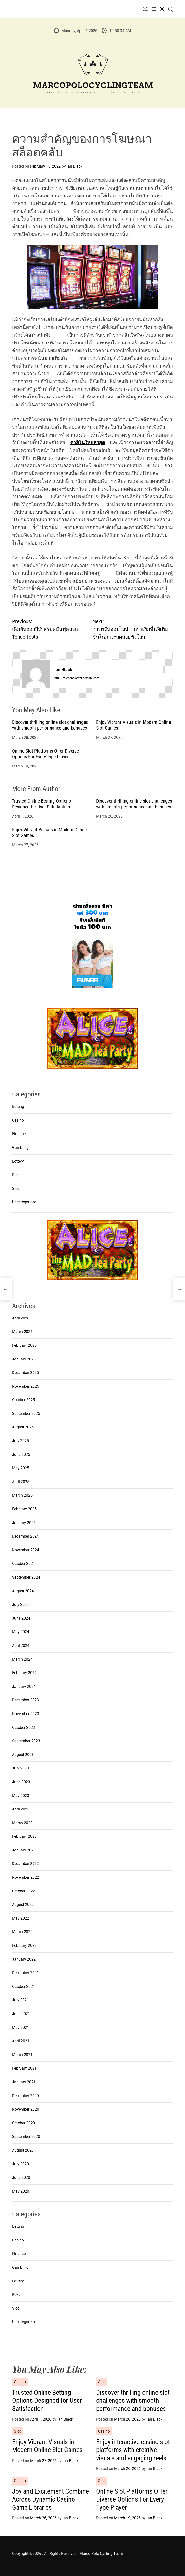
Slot (15, 1188)
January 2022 (24, 1959)
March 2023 (22, 1823)
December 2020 (25, 2095)
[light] (162, 9)
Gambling (20, 1147)
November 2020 (25, 2109)
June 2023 (21, 1782)
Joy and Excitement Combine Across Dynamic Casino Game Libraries (50, 2499)
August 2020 (23, 2150)
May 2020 (20, 2191)
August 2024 (23, 1591)
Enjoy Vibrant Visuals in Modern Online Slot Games (47, 2446)
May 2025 (20, 1468)
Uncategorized (24, 1202)
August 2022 (23, 1904)
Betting (18, 1106)
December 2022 (25, 1863)
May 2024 (20, 1631)
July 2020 (20, 2164)
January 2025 (24, 1522)
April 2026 (20, 1318)
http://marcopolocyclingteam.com (76, 678)
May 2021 (20, 2027)
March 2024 (22, 1659)
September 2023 (26, 1741)
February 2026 (24, 1345)
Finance (19, 1133)
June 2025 (21, 1454)
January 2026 (24, 1359)
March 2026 (22, 1331)
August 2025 (23, 1427)
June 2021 (21, 2013)
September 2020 (26, 2136)
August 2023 (23, 1754)
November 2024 (25, 1550)
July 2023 (20, 1768)
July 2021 (20, 2000)
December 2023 (25, 1700)
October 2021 (23, 1986)
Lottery (18, 1161)
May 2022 (20, 1918)
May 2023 (20, 1795)
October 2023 (23, 1727)
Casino (18, 1120)
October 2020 (23, 2123)
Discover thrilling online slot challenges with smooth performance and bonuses (50, 725)
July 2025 (20, 1441)
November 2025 (25, 1386)
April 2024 (20, 1645)
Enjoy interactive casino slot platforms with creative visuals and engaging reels (133, 2450)
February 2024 (24, 1672)
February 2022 (24, 1945)
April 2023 (20, 1809)
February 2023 (24, 1836)
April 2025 (20, 1482)
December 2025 (25, 1372)
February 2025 (24, 1509)
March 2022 (22, 1932)
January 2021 (24, 2082)
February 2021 (24, 2068)
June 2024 (21, 1618)
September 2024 (26, 1577)
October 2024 (23, 1563)
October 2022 (23, 1891)
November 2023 (25, 1713)
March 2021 (22, 2054)
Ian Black (74, 166)
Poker (17, 1174)
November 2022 (25, 1877)
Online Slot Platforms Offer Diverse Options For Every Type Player (45, 754)
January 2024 (24, 1686)
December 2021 (25, 1973)
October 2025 (23, 1400)
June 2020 (21, 2177)
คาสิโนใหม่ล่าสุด (87, 442)
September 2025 (26, 1413)
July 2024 (20, 1604)
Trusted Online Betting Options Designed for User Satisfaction (41, 804)
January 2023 (24, 1850)
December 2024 (25, 1536)
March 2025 (22, 1495)
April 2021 (20, 2041)
